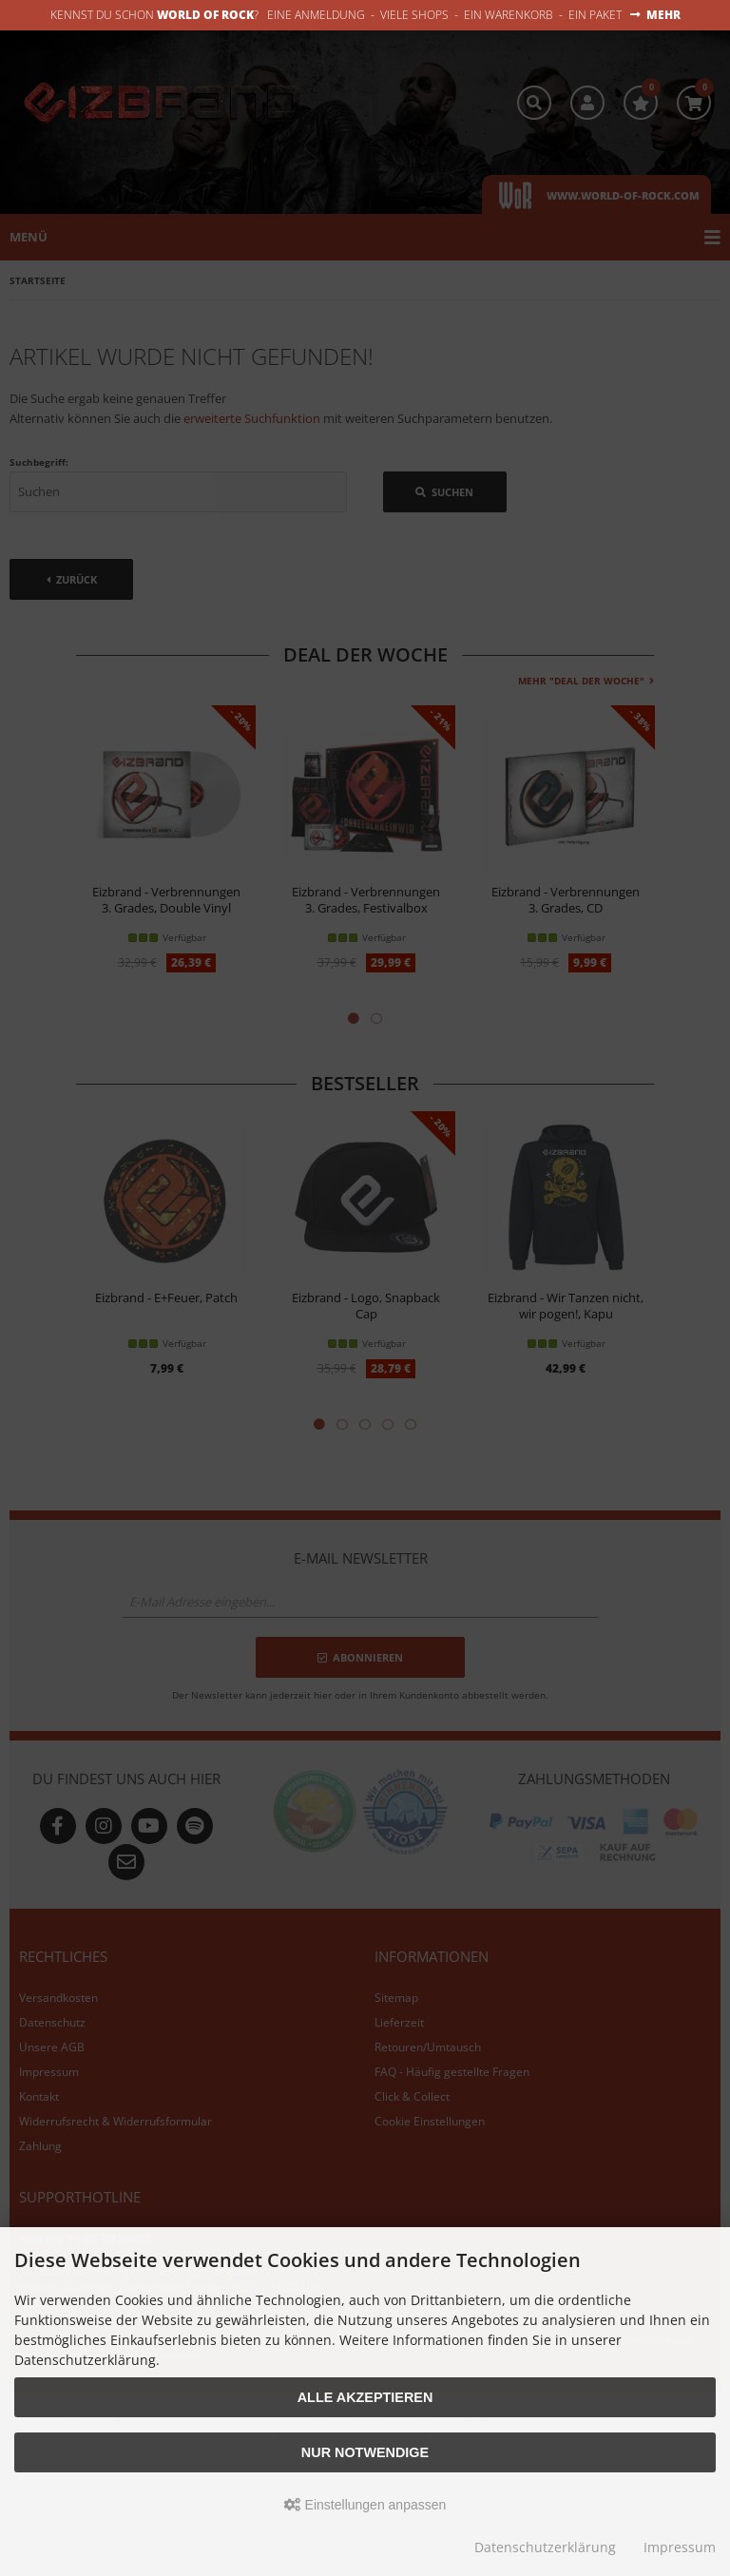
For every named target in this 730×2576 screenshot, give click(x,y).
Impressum (680, 2547)
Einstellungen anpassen (365, 2504)
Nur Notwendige (365, 2452)
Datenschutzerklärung (545, 2547)
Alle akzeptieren (365, 2397)
